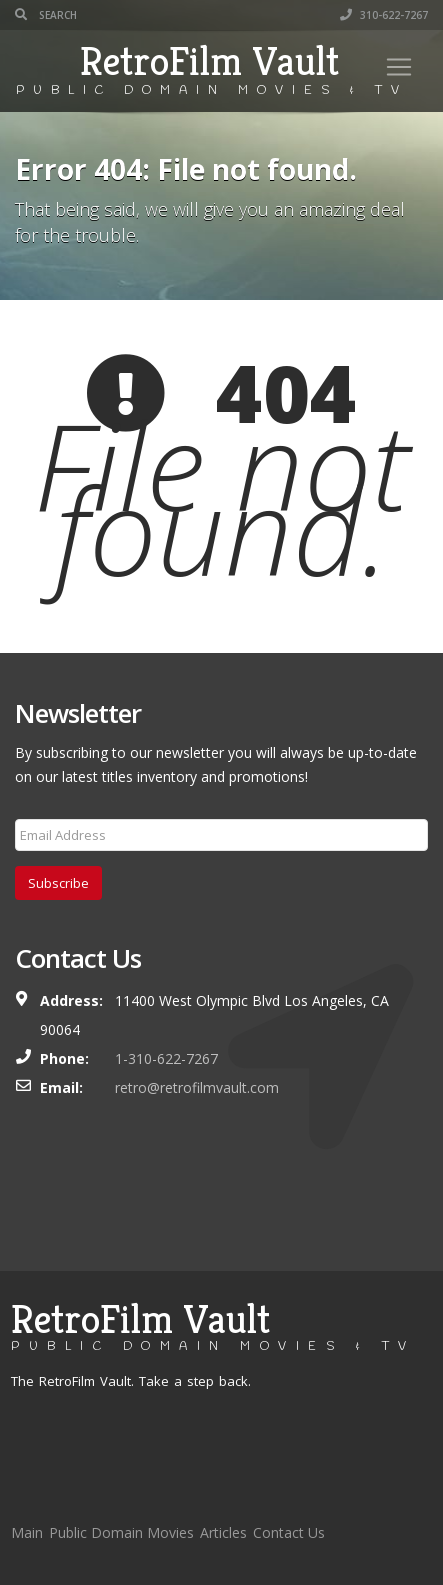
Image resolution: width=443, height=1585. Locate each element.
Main (27, 1532)
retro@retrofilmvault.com (197, 1087)
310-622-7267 (384, 15)
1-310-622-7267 (166, 1058)
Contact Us (289, 1532)
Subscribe (58, 883)
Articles (223, 1532)
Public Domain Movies (121, 1532)
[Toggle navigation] (399, 67)
